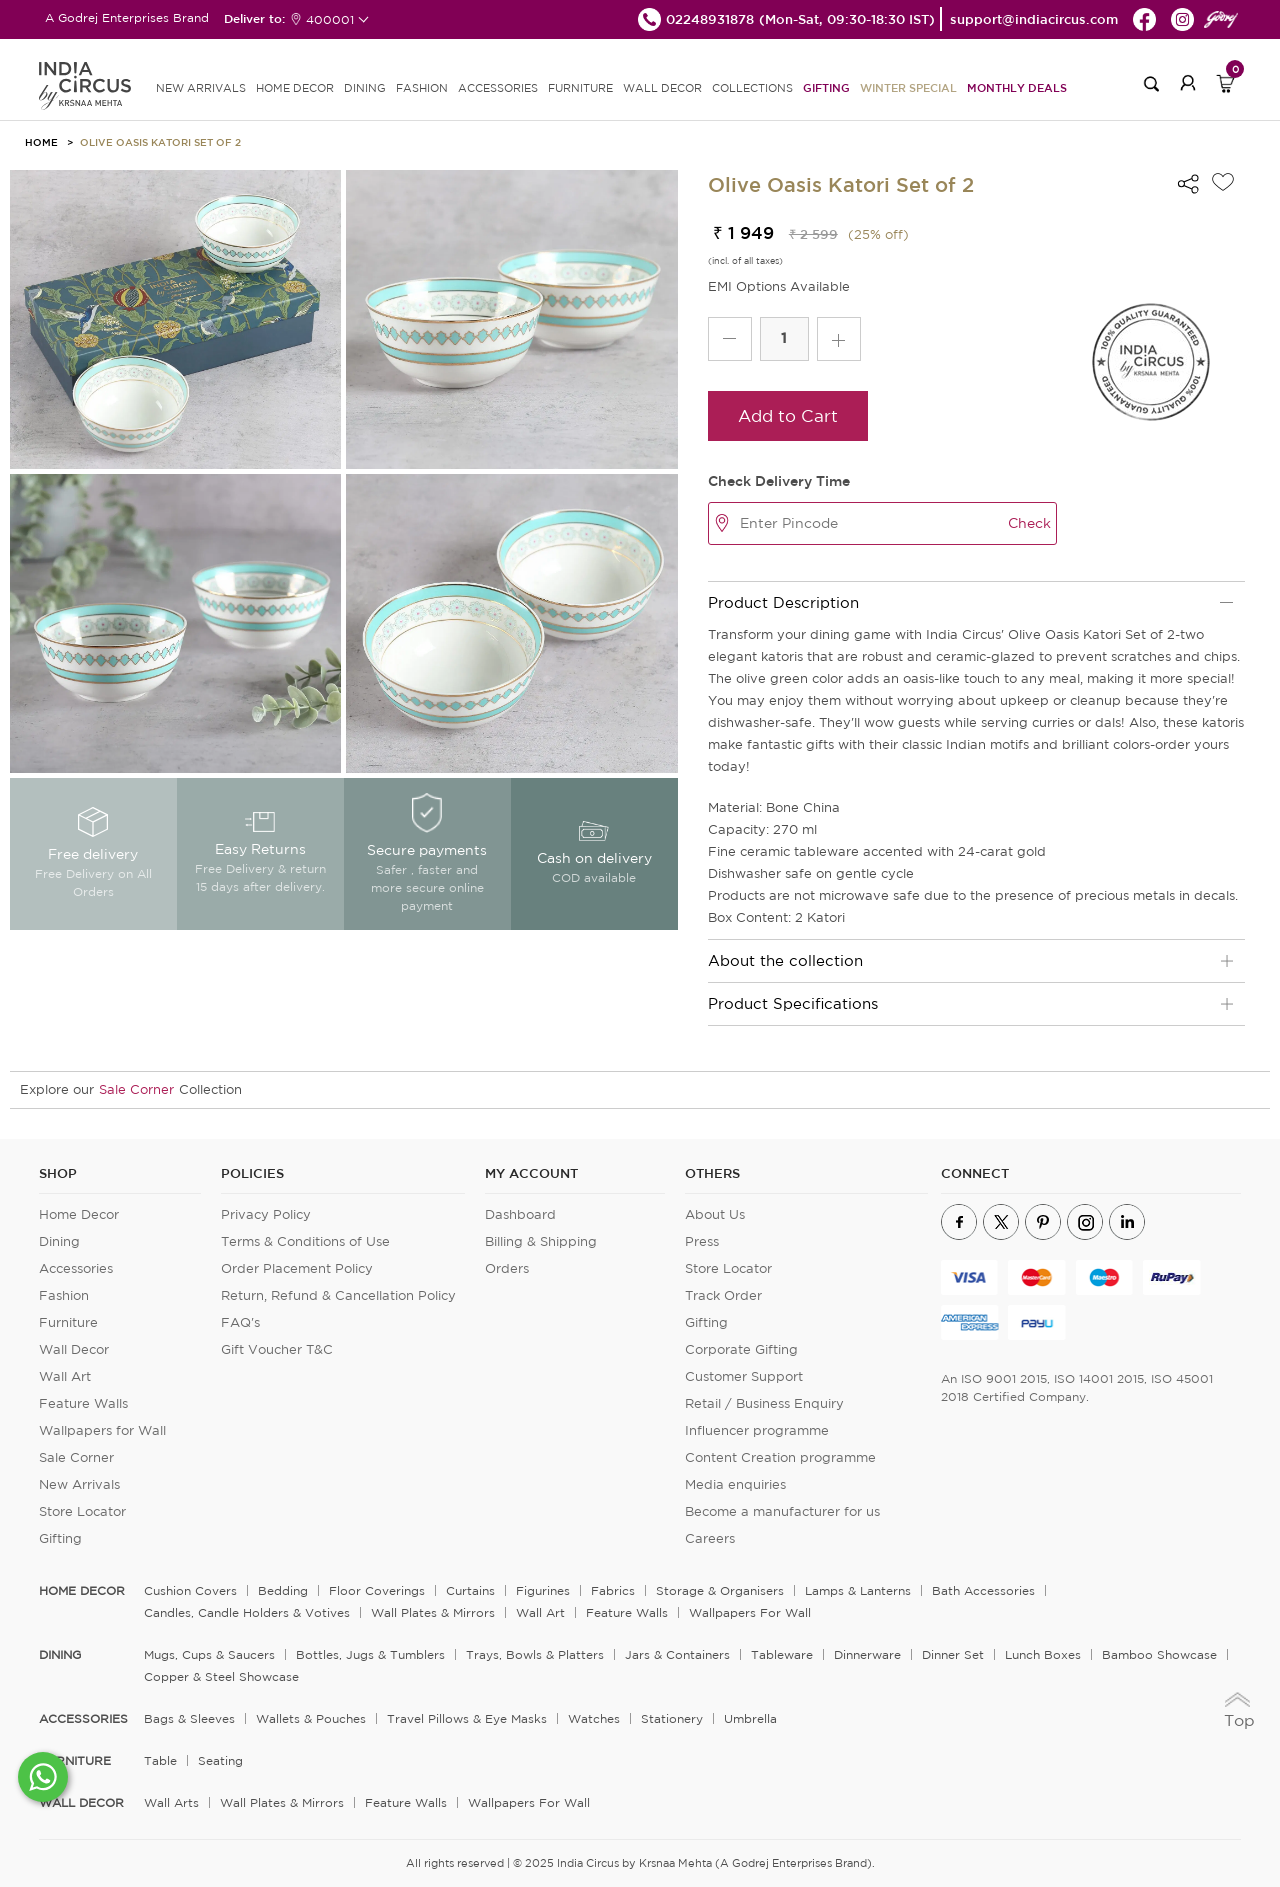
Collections (752, 88)
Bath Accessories (983, 1590)
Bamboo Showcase (1159, 1654)
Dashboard (520, 1214)
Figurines (543, 1590)
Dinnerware (867, 1654)
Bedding (283, 1590)
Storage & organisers (720, 1590)
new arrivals (201, 88)
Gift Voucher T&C (277, 1349)
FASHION (422, 88)
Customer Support (744, 1376)
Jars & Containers (677, 1654)
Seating (220, 1760)
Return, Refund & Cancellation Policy (338, 1295)
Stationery (672, 1718)
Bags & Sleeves (189, 1718)
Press (702, 1241)
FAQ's (240, 1322)
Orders (507, 1268)
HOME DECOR (295, 88)
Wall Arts (171, 1802)
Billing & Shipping (541, 1241)
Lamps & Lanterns (858, 1590)
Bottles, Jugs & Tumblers (370, 1654)
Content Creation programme (780, 1457)
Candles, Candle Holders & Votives (247, 1612)
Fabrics (613, 1590)
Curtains (470, 1590)
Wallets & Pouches (311, 1718)
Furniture (68, 1322)
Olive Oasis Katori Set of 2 (160, 142)
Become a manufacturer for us (782, 1511)
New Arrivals (79, 1484)
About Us (715, 1214)
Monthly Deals (1017, 87)
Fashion (64, 1295)
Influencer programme (757, 1430)
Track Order (723, 1295)
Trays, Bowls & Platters (535, 1654)
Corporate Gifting (741, 1349)
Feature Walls (83, 1403)
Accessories (76, 1268)
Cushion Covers (190, 1590)
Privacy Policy (266, 1214)
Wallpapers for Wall (102, 1430)
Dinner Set (953, 1654)
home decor (82, 1591)
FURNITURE (580, 88)
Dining (59, 1241)
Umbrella (750, 1718)
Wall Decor (74, 1349)
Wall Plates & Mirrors (433, 1612)
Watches (594, 1718)
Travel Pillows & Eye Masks (467, 1718)
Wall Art (65, 1376)
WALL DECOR (662, 88)
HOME (41, 142)
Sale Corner (136, 1089)
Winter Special (908, 87)
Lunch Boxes (1043, 1654)
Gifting (826, 87)
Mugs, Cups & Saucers (209, 1654)
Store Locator (82, 1511)
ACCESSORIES (498, 88)
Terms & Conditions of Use (305, 1241)
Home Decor (79, 1214)
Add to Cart (788, 415)
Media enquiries (735, 1484)
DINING (365, 88)
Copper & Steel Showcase (221, 1676)
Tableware (782, 1654)
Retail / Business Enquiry (764, 1403)
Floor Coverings (377, 1590)
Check (1029, 523)
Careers (710, 1538)
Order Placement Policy (297, 1268)
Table (160, 1760)
